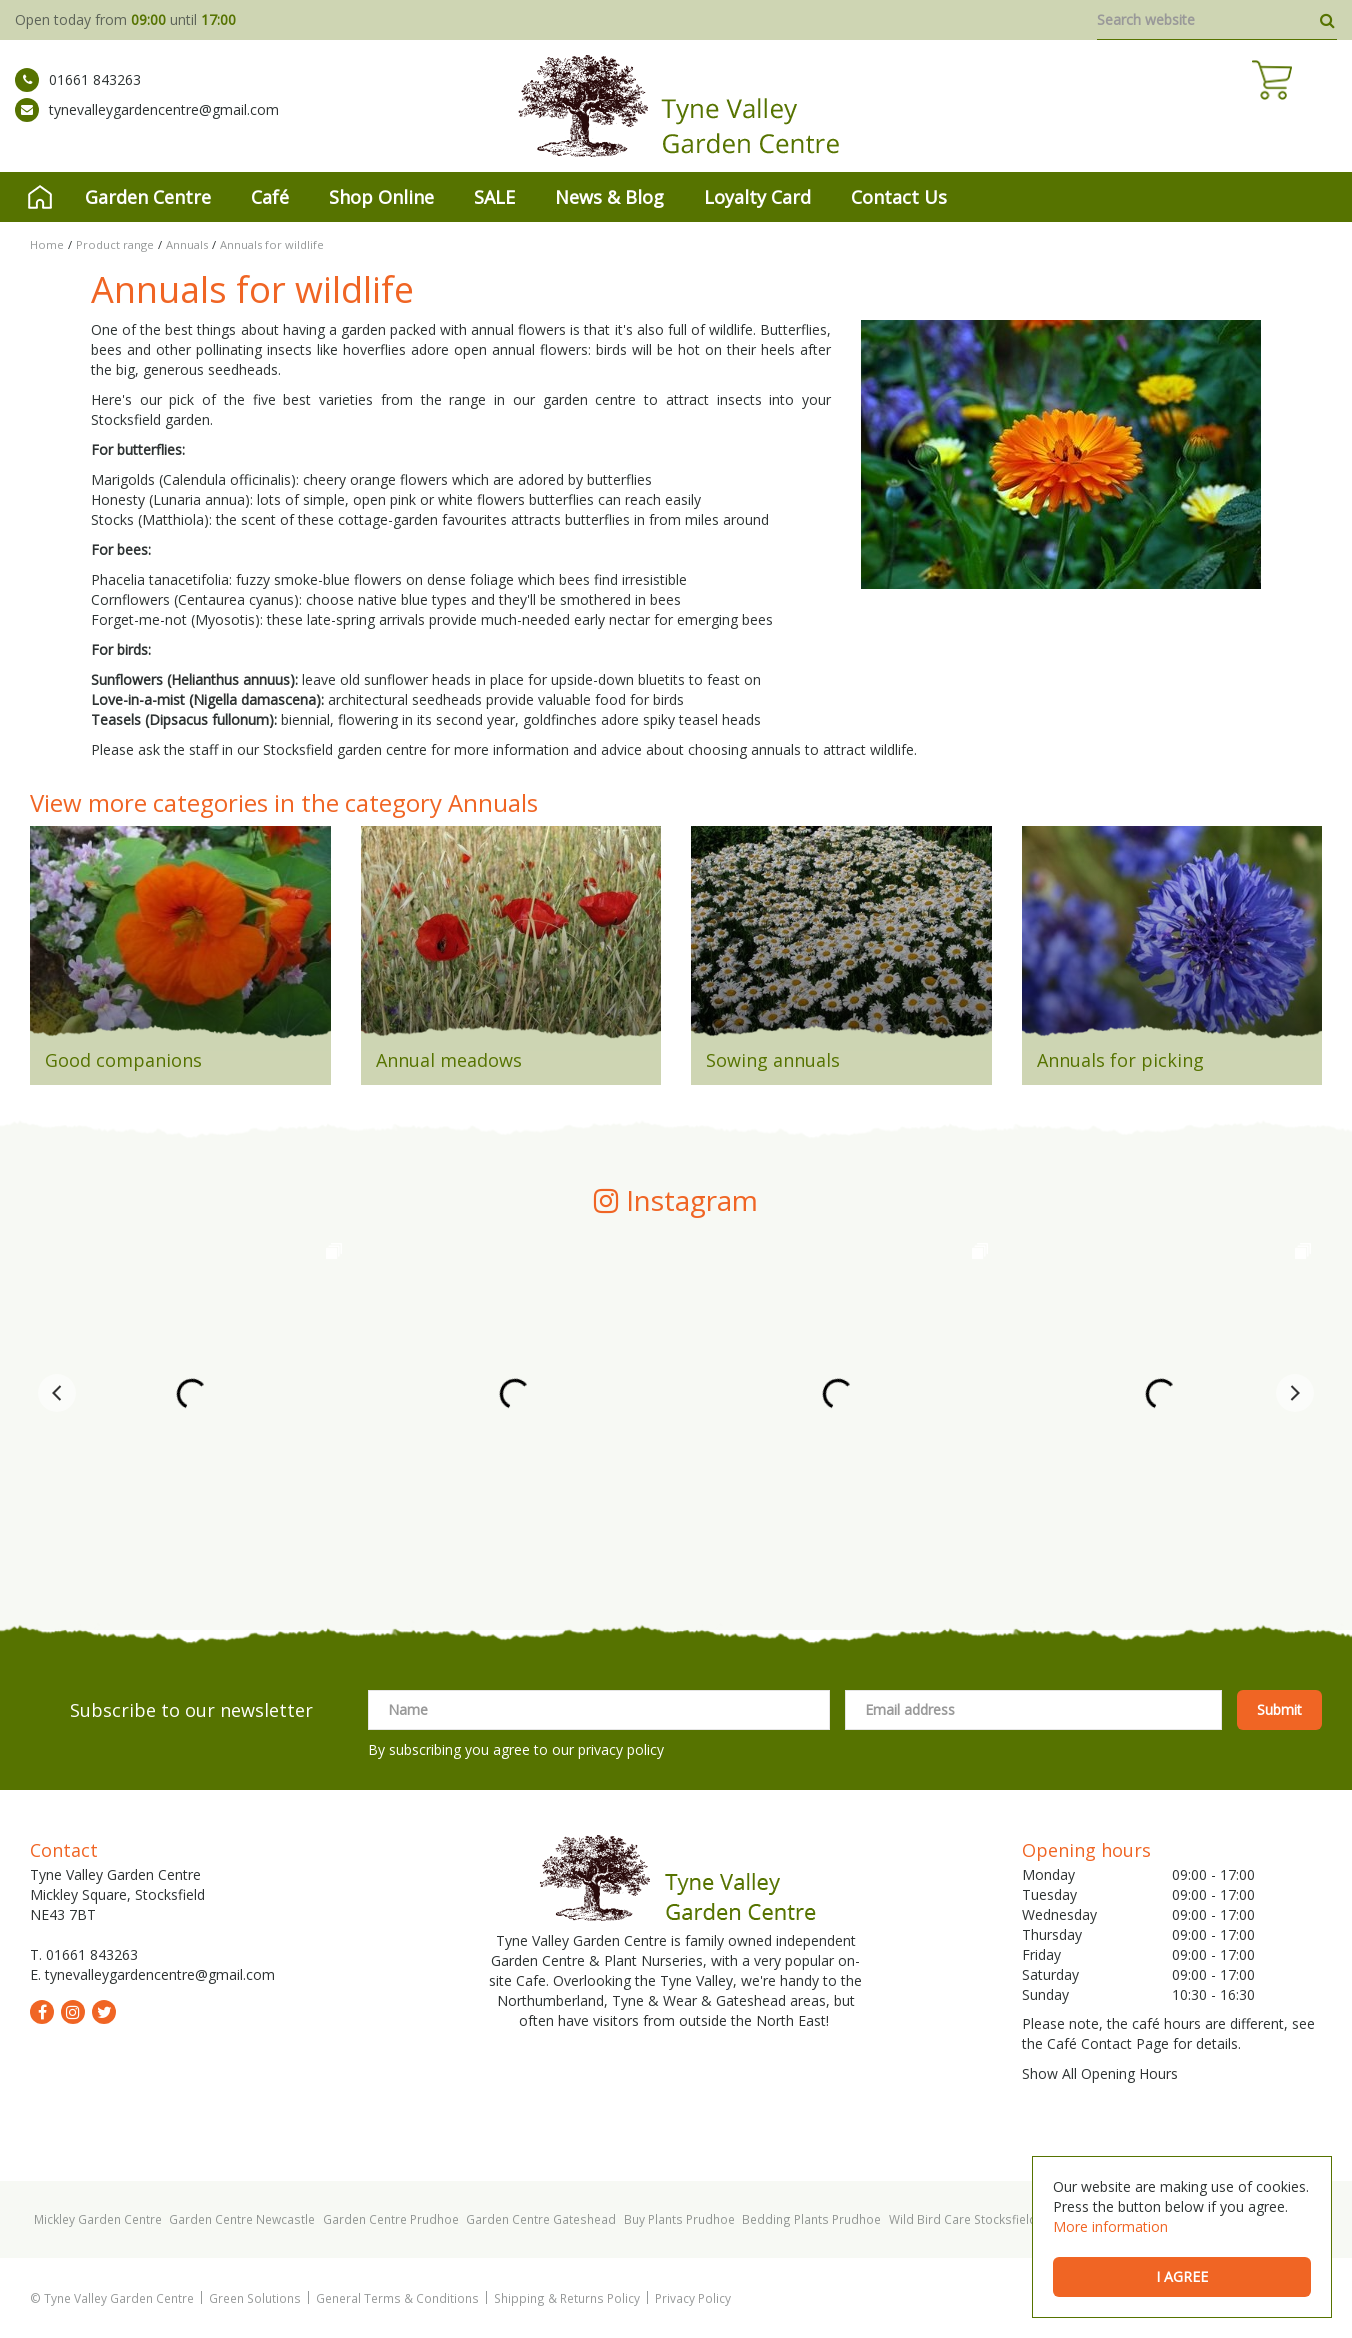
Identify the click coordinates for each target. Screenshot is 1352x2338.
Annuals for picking (1120, 1060)
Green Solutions (255, 2298)
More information (1110, 2226)
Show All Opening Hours (1100, 2073)
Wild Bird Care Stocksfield (963, 2219)
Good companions (123, 1060)
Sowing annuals (773, 1060)
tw (104, 2012)
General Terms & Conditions (397, 2298)
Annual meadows (449, 1060)
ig (73, 2012)
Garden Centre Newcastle (242, 2219)
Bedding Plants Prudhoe (811, 2219)
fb (42, 2012)
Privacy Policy (693, 2298)
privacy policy (621, 1749)
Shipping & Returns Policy (567, 2298)
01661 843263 (78, 95)
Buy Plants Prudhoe (679, 2219)
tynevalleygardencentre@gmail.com (147, 125)
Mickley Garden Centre (98, 2219)
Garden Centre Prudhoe (391, 2219)
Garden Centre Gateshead (541, 2219)
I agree (1182, 2276)
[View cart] (1317, 110)
